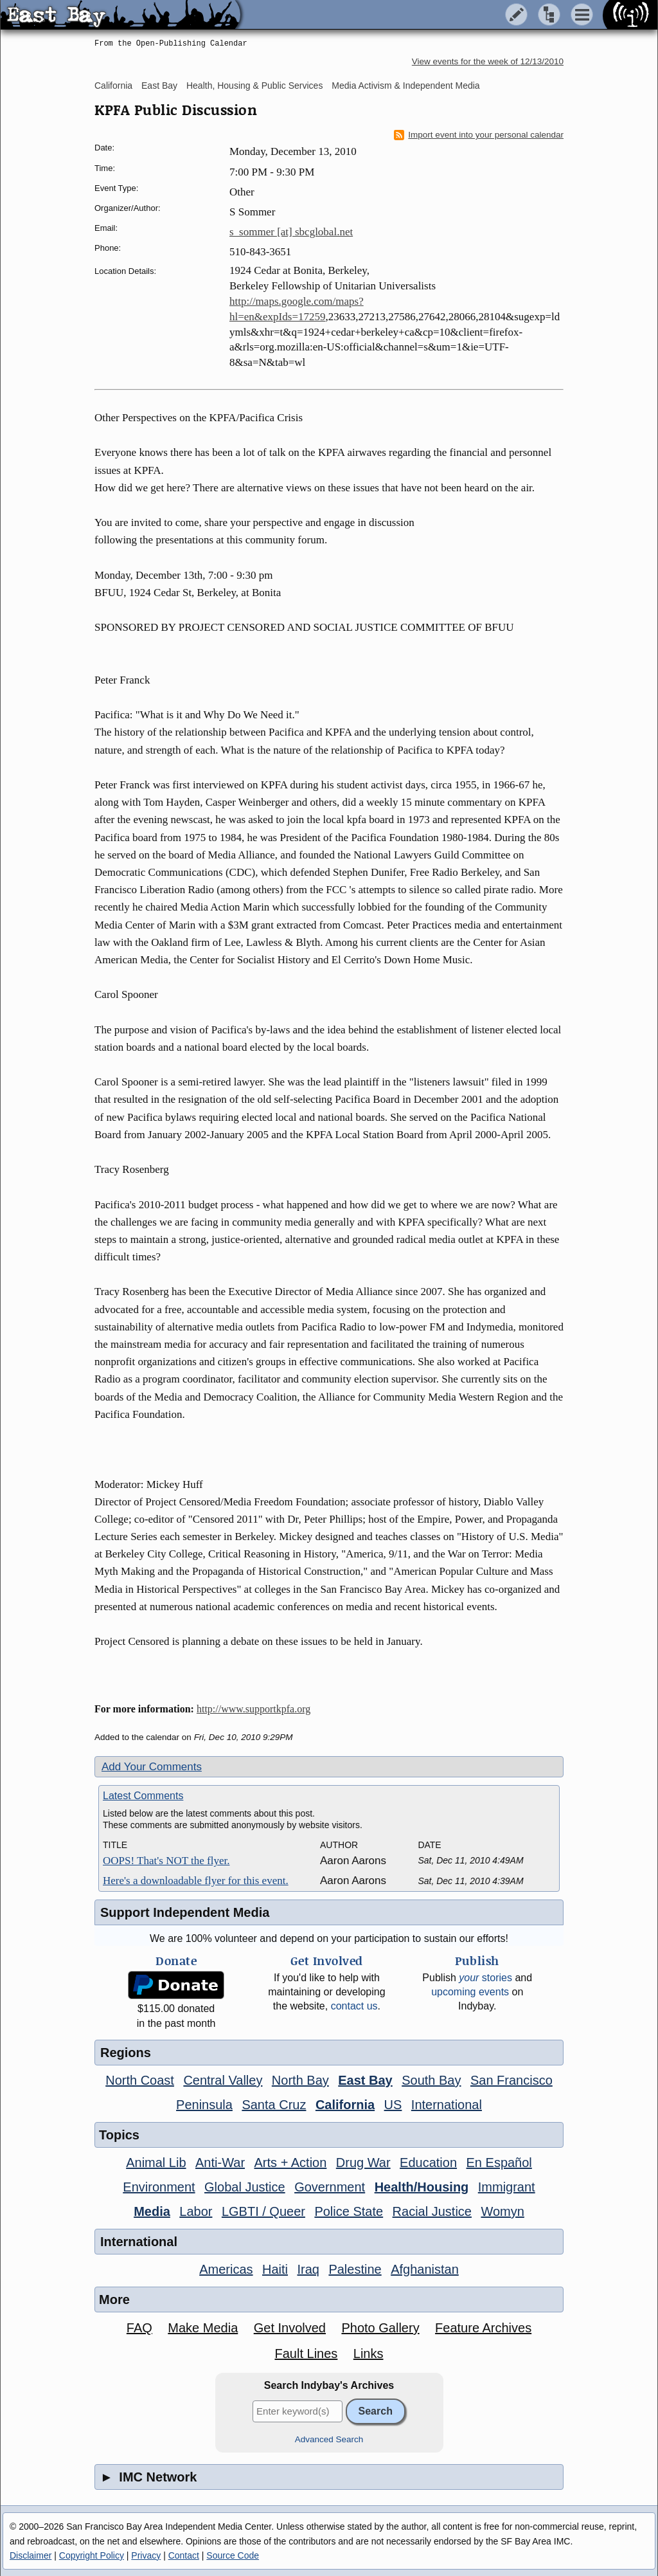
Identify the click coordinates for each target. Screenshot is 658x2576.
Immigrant (506, 2187)
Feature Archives (483, 2328)
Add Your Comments (152, 1767)
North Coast (139, 2080)
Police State (348, 2211)
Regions (125, 2052)
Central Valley (222, 2080)
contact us (354, 2005)
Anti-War (220, 2162)
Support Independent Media (184, 1912)
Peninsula (204, 2105)
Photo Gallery (380, 2328)
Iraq (308, 2269)
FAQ (139, 2328)
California (113, 85)
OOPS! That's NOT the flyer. (166, 1861)
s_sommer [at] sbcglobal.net (291, 232)
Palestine (354, 2269)
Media (152, 2211)
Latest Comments (143, 1795)
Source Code (232, 2555)
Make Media (203, 2328)
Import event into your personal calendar (479, 135)
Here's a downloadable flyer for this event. (196, 1880)
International (446, 2105)
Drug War (363, 2162)
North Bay (300, 2080)
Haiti (275, 2269)
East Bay (159, 85)
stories (485, 1977)
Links (368, 2353)
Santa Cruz (274, 2105)
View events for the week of (488, 61)
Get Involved (290, 2328)
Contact (183, 2555)
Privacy (146, 2555)
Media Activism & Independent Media (405, 85)
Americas (226, 2269)
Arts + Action (290, 2162)
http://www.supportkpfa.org (253, 1708)
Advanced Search (329, 2439)
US (393, 2105)
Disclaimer (30, 2555)
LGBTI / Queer (263, 2211)
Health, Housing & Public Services (254, 85)
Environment (159, 2187)
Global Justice (244, 2187)
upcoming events (470, 1991)
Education (428, 2162)
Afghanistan (425, 2269)
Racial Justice (432, 2211)
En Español (499, 2162)
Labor (195, 2211)
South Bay (431, 2080)
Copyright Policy (91, 2555)
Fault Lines (306, 2353)
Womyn (502, 2211)
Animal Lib (156, 2162)
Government (329, 2187)
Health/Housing (422, 2187)
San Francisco (511, 2080)
